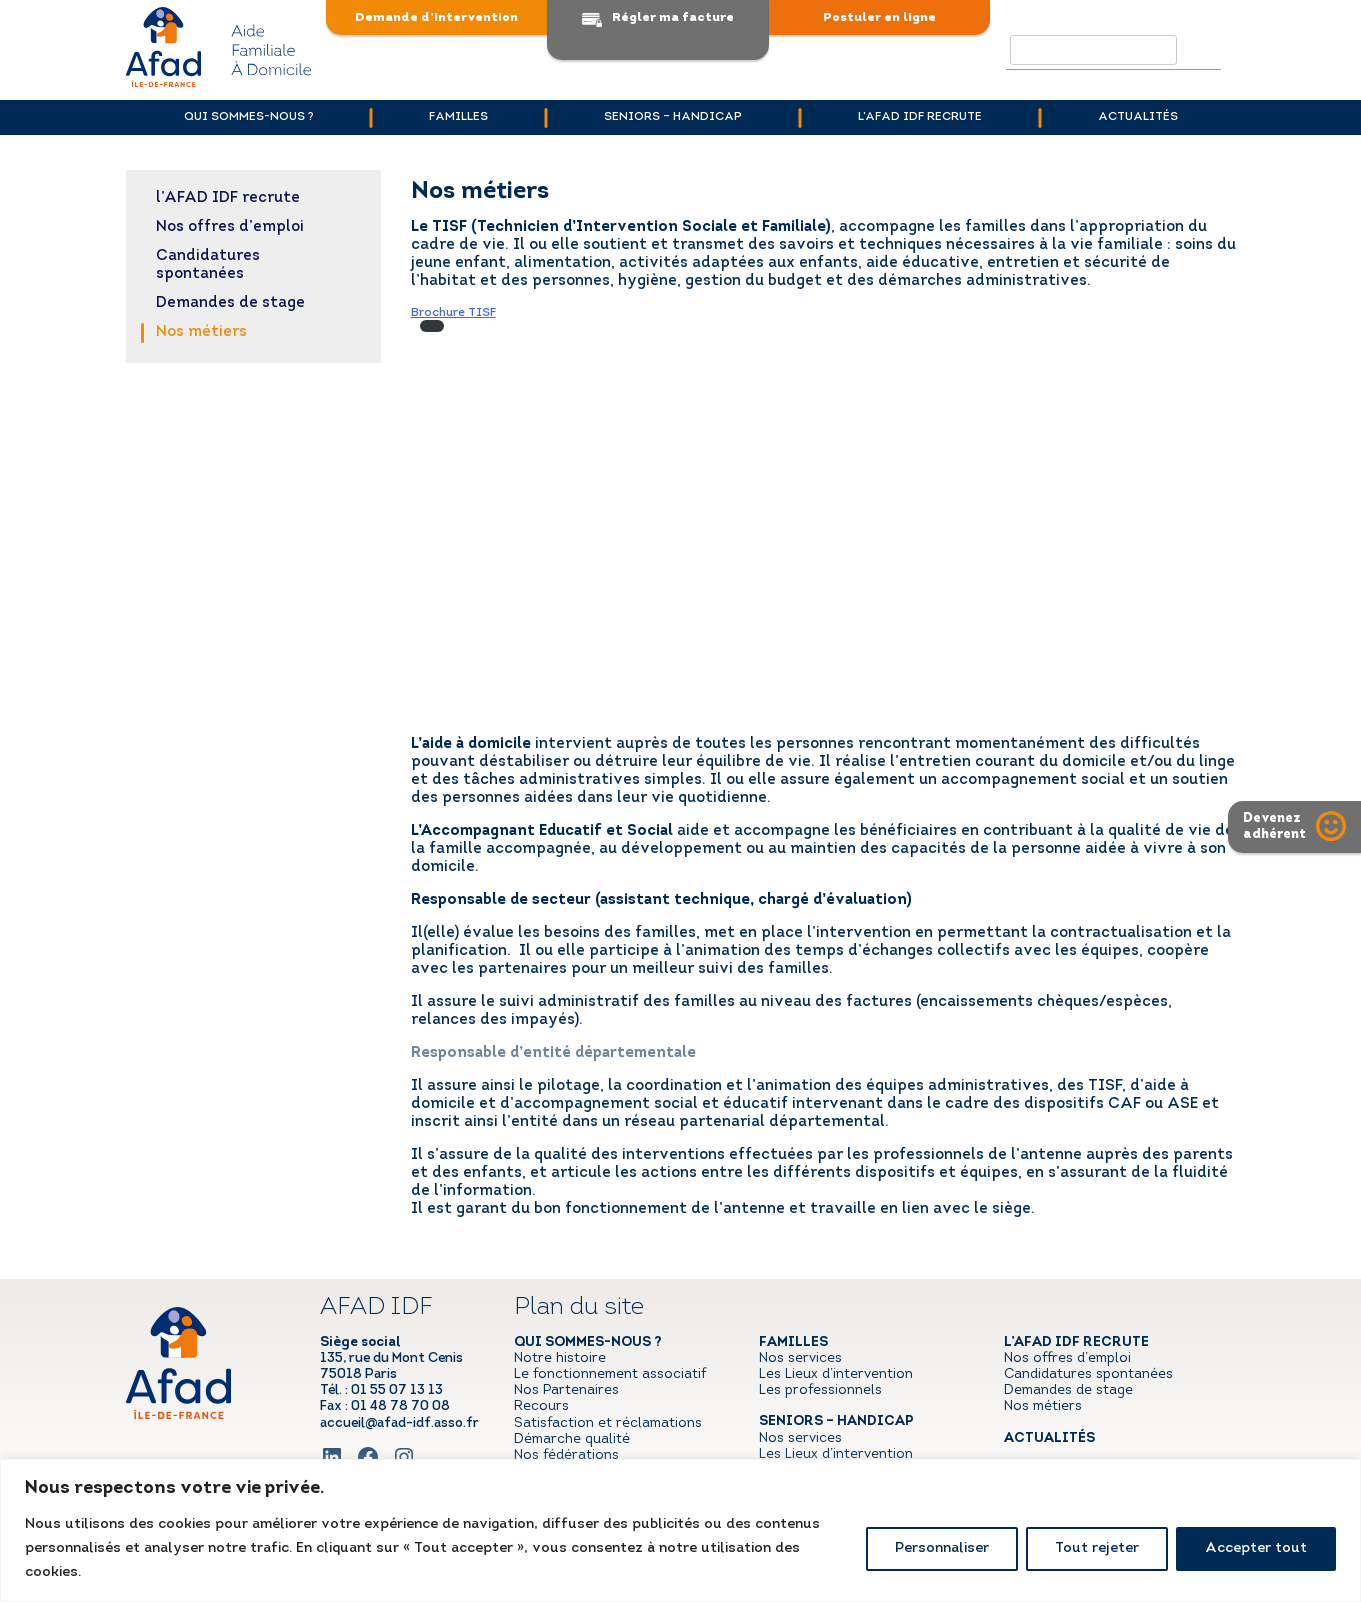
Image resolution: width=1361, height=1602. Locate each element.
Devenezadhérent (1274, 826)
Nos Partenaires (566, 1390)
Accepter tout (1256, 1548)
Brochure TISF (453, 313)
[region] (680, 1530)
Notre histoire (560, 1358)
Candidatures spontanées (208, 265)
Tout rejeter (1097, 1548)
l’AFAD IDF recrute (920, 117)
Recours (541, 1406)
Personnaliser (942, 1548)
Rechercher (1202, 50)
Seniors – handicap (673, 117)
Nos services (800, 1358)
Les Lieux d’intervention (836, 1374)
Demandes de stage (230, 303)
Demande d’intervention (436, 17)
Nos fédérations (566, 1455)
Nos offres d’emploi (230, 227)
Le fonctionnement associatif (610, 1374)
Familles (458, 117)
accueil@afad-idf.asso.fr (399, 1423)
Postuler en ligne (879, 17)
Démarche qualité (572, 1439)
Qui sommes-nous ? (248, 117)
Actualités (1138, 117)
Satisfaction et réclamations (608, 1423)
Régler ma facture (673, 17)
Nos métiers (201, 332)
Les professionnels (820, 1390)
